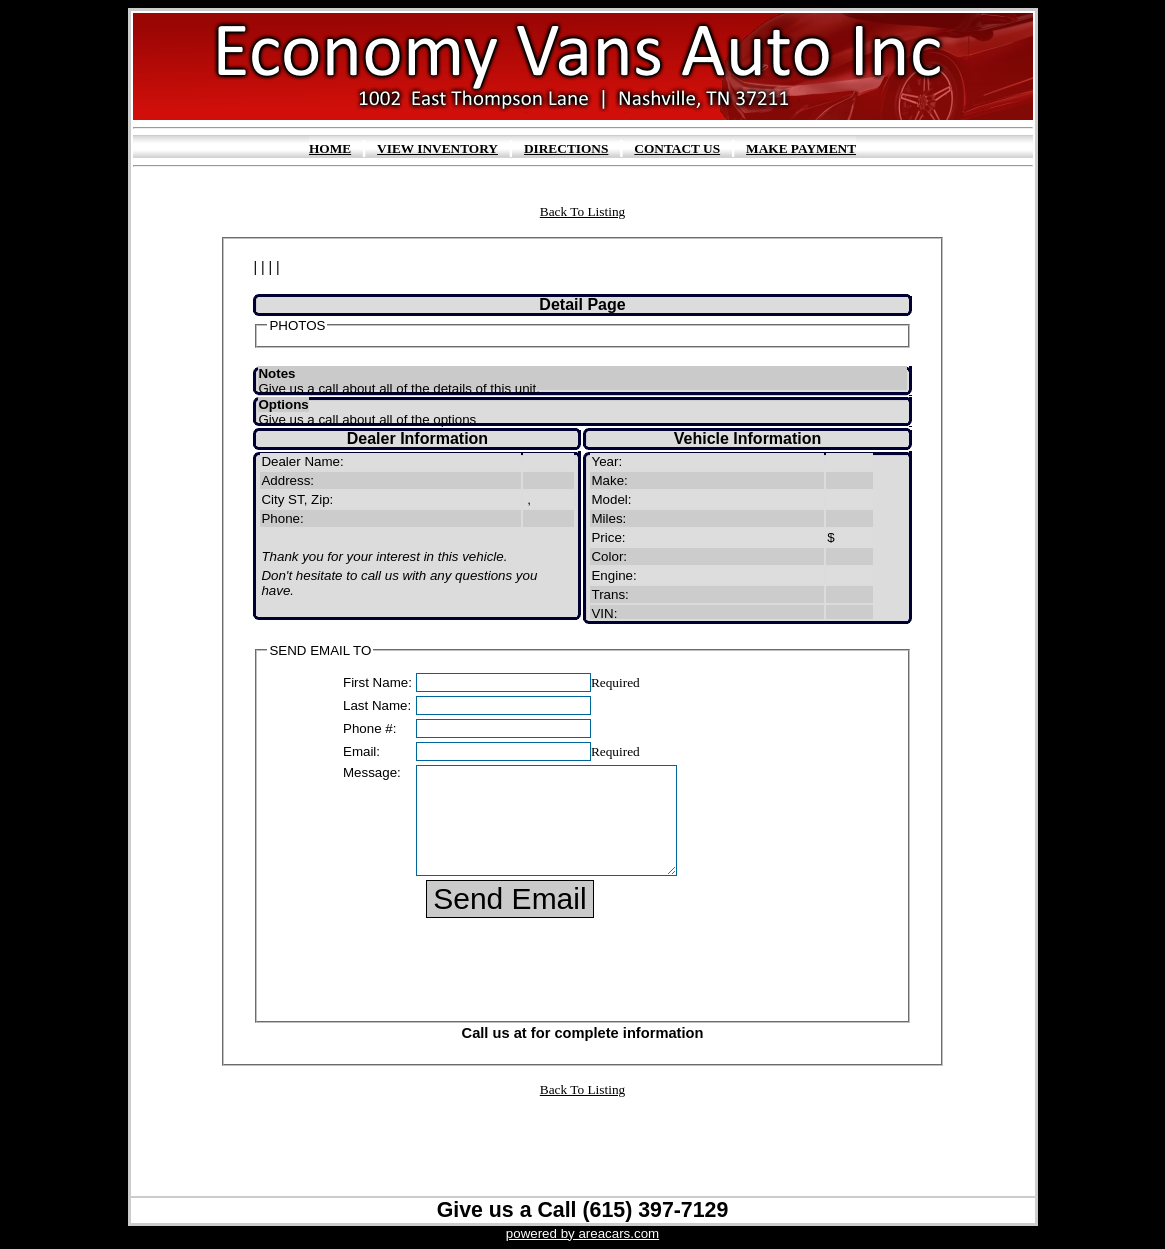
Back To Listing (582, 211)
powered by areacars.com (582, 1233)
